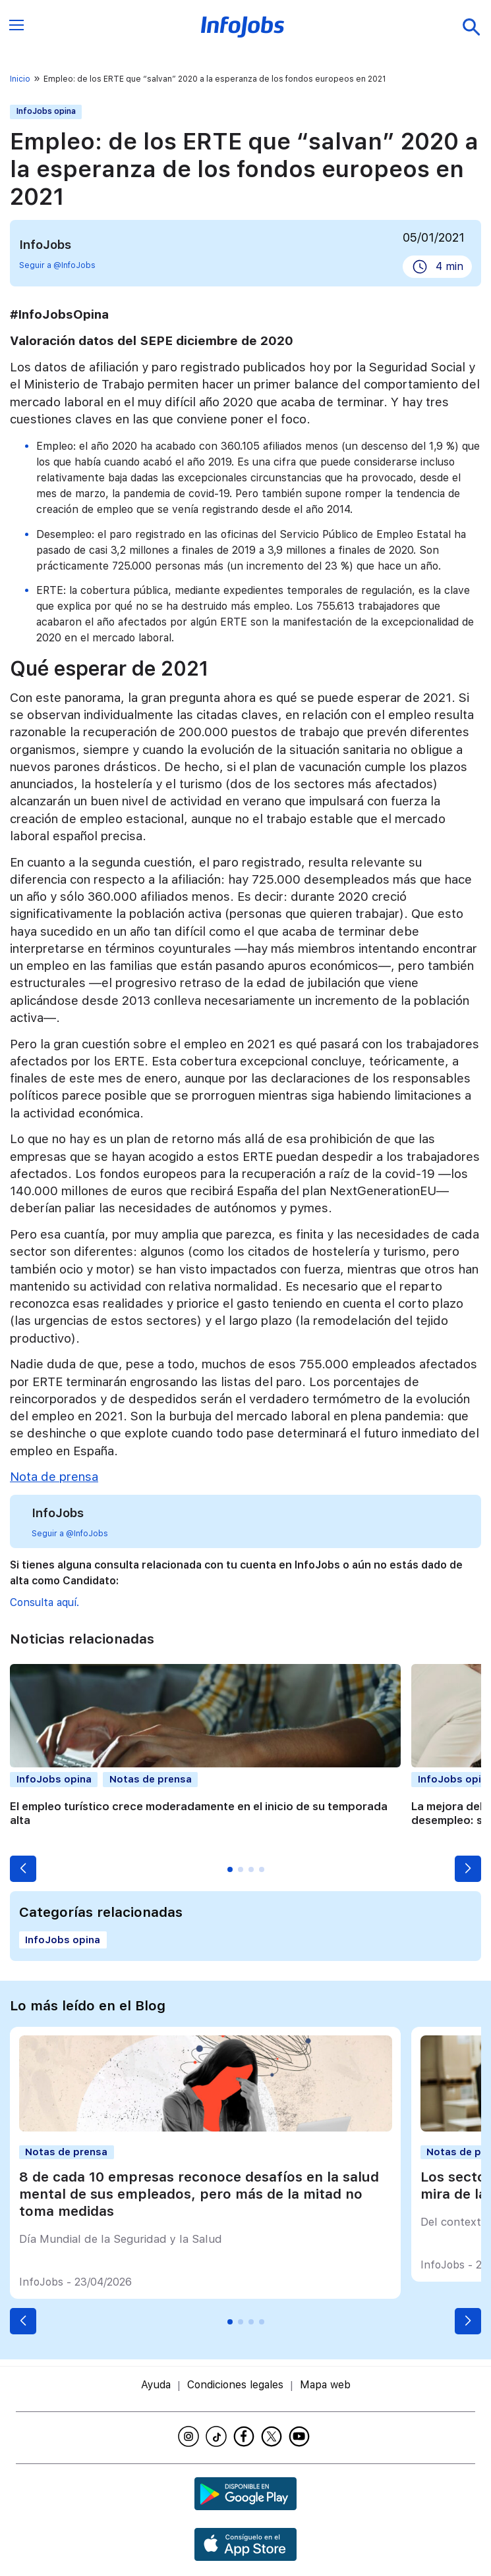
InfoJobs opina (46, 111)
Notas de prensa (150, 1779)
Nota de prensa (54, 1476)
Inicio (20, 79)
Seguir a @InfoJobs (57, 265)
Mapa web (325, 2384)
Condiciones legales (235, 2384)
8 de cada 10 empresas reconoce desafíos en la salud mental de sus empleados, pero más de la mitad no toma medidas (199, 2193)
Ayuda (156, 2384)
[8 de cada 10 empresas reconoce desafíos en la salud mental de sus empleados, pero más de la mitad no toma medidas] (205, 2128)
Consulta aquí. (44, 1602)
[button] (23, 1869)
